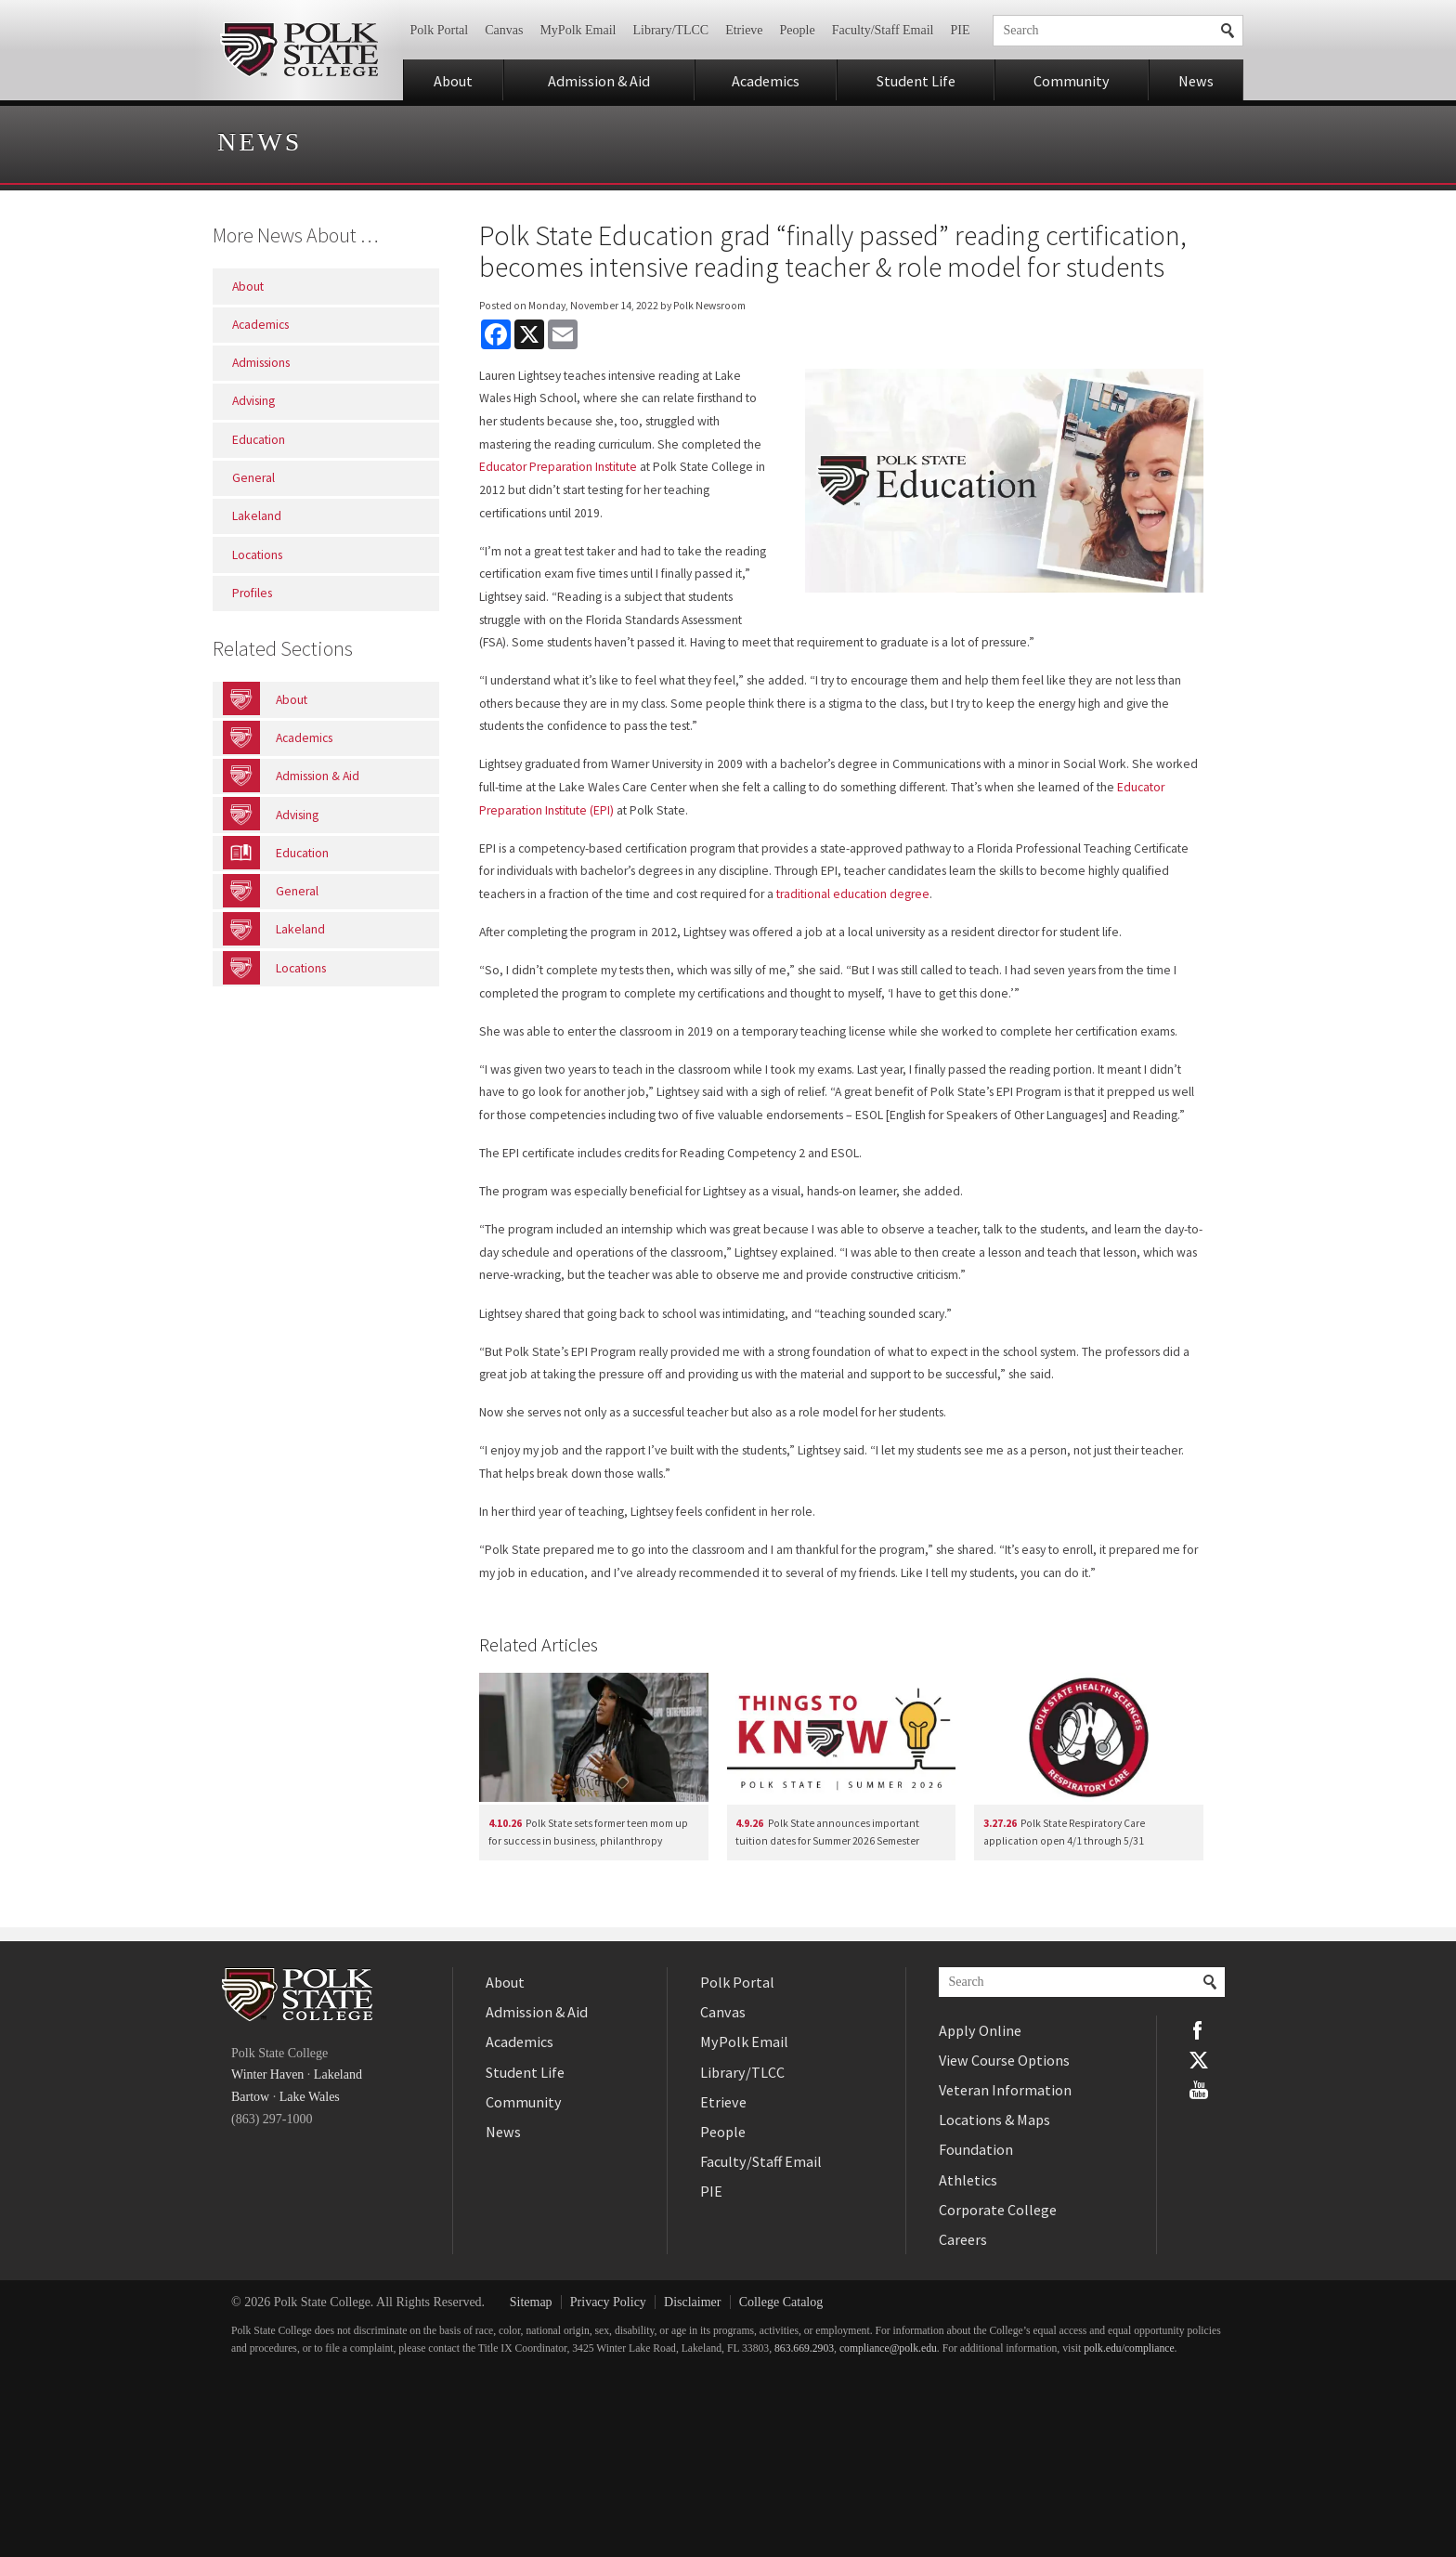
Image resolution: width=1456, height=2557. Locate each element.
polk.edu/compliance (1129, 2348)
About (453, 81)
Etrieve (743, 30)
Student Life (916, 81)
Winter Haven (267, 2074)
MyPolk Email (578, 30)
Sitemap (531, 2302)
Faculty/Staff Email (883, 30)
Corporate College (998, 2209)
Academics (766, 81)
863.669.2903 (804, 2348)
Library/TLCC (670, 30)
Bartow (250, 2097)
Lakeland (338, 2074)
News (1196, 81)
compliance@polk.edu (888, 2348)
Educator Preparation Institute (558, 467)
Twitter (1199, 2060)
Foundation (976, 2149)
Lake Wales (310, 2097)
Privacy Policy (608, 2302)
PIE (960, 30)
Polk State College (298, 50)
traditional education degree (853, 894)
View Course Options (1004, 2060)
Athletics (968, 2180)
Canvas (504, 30)
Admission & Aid (599, 81)
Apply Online (980, 2030)
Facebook (1199, 2030)
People (797, 30)
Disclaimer (692, 2302)
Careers (963, 2239)
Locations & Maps (994, 2119)
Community (1072, 81)
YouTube (1199, 2090)
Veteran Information (1005, 2090)
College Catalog (781, 2302)
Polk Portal (439, 30)
